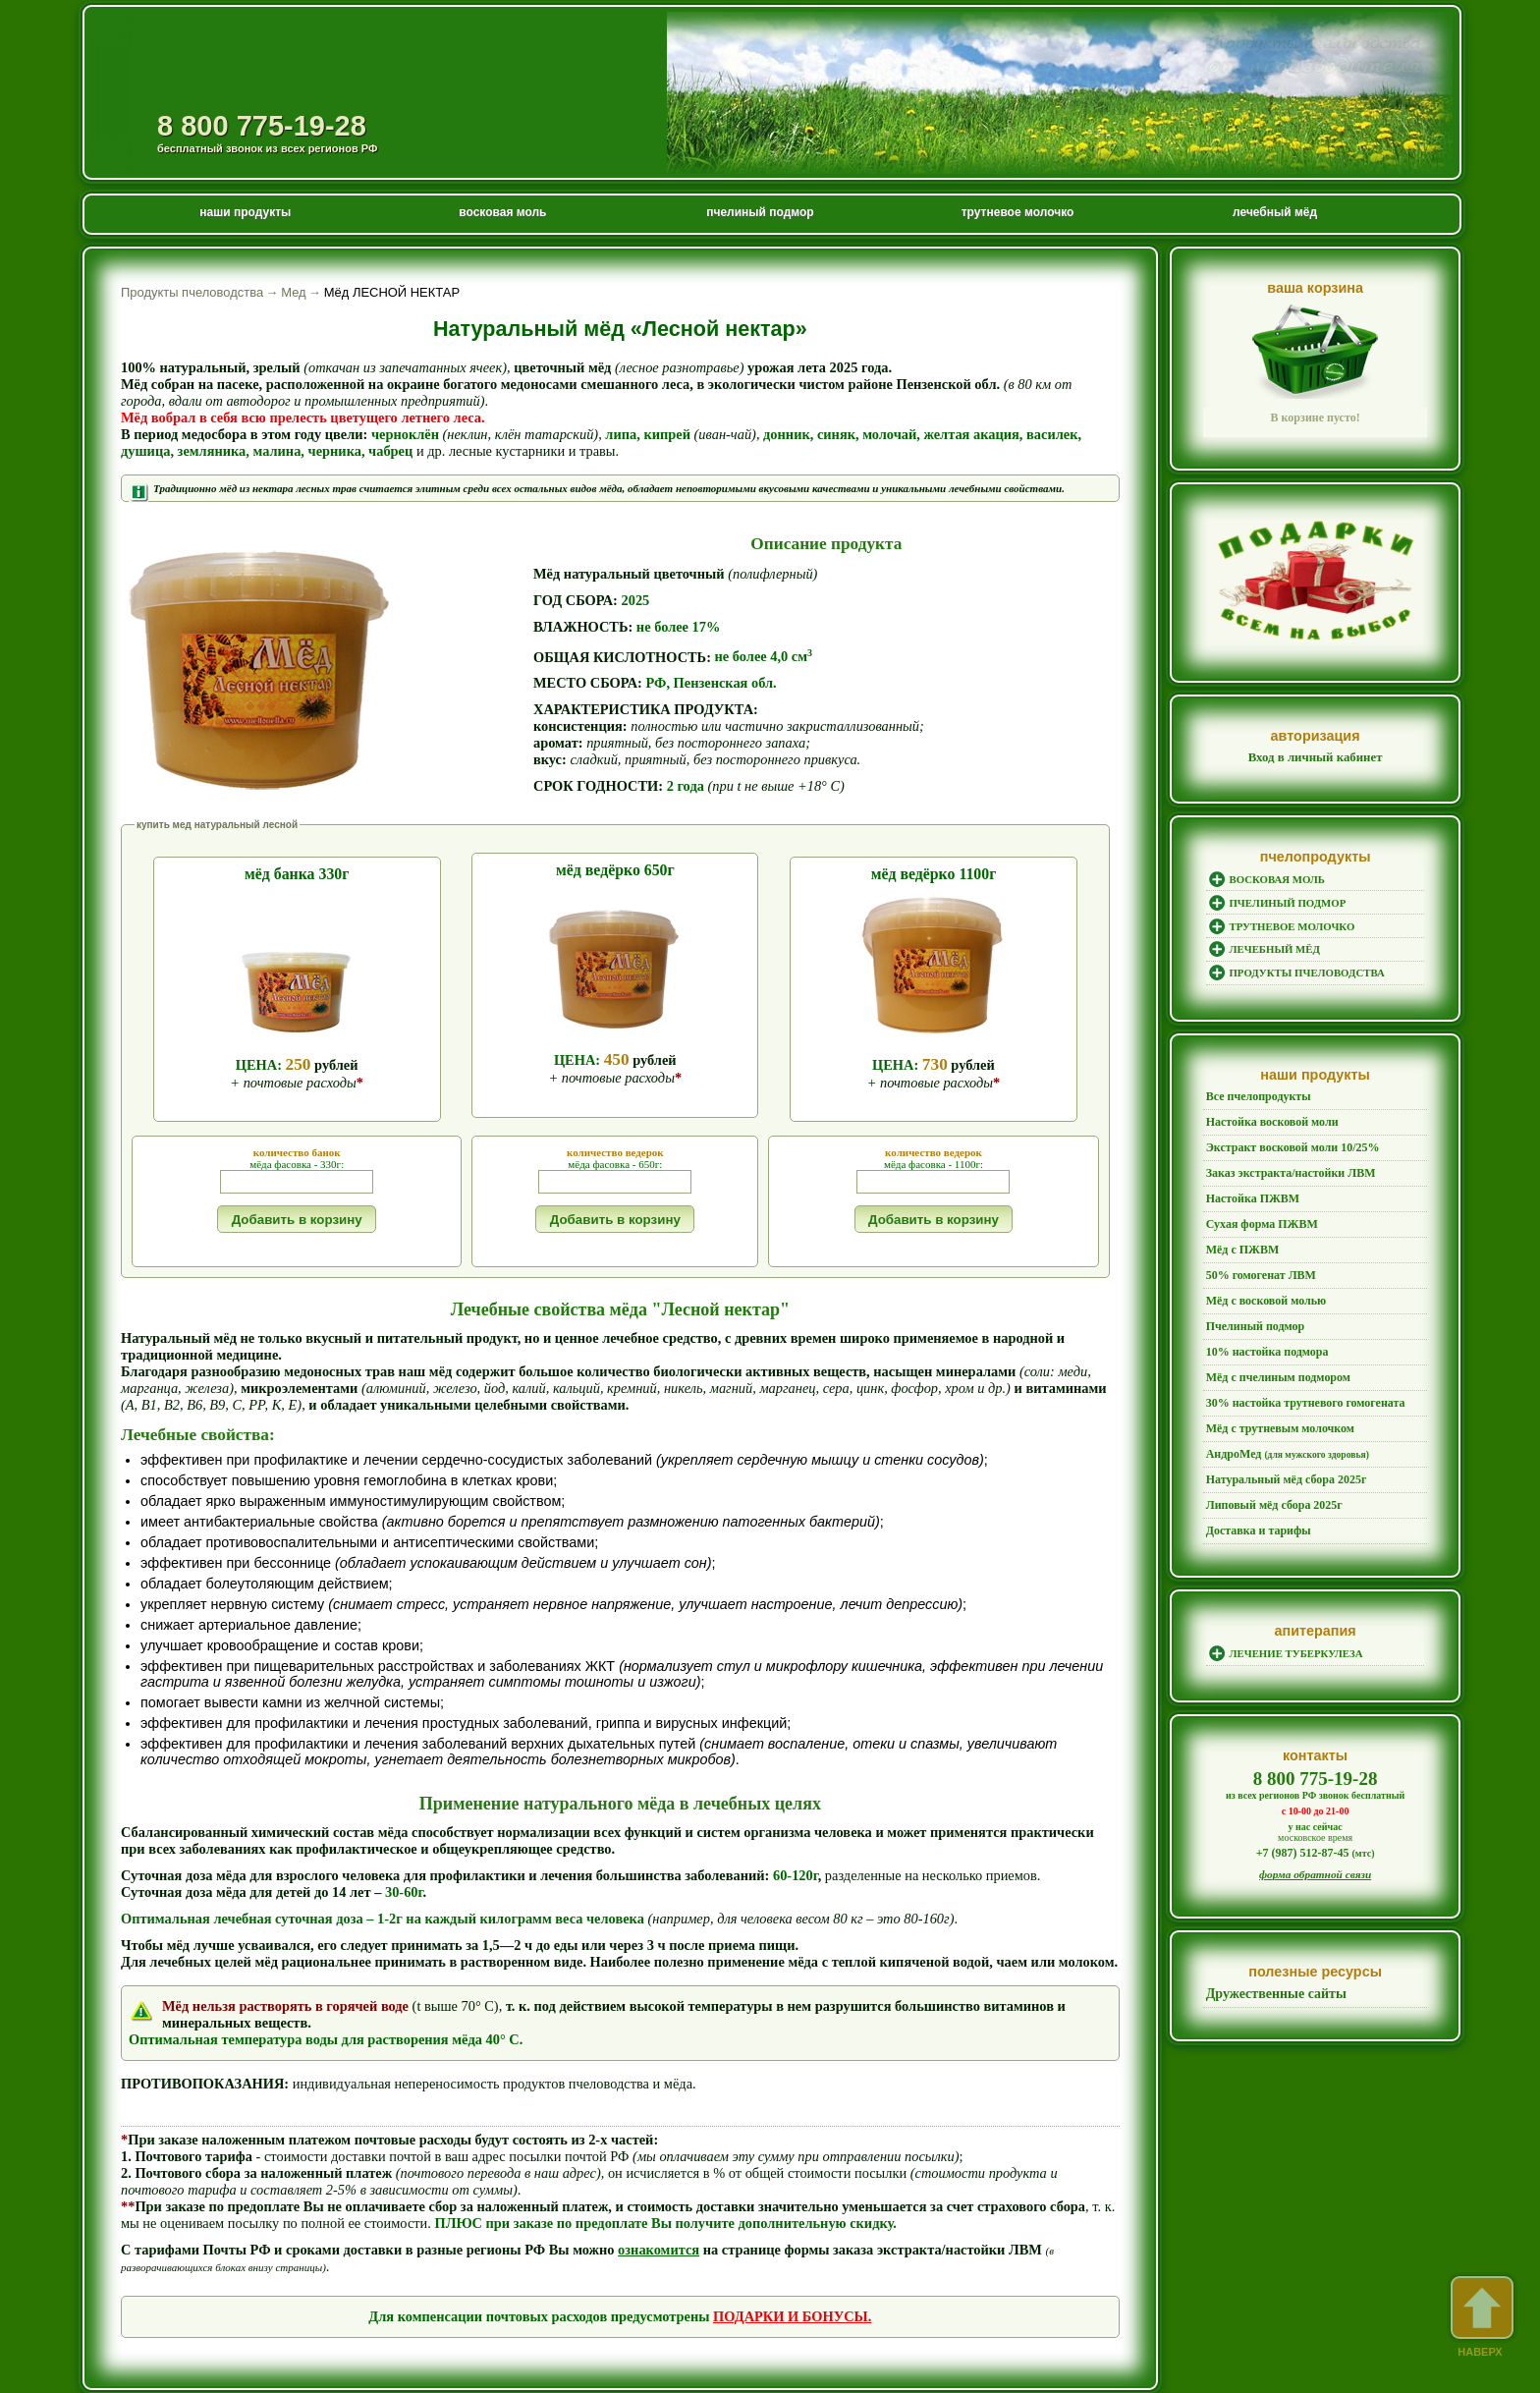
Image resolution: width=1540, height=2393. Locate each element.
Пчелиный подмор (1250, 1299)
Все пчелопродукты (1253, 1095)
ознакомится (658, 2211)
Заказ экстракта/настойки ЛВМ (1282, 1163)
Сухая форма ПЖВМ (1256, 1208)
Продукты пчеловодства (283, 58)
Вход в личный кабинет (1315, 757)
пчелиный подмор (760, 212)
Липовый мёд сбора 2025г (1267, 1457)
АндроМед (1279, 1412)
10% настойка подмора (1261, 1321)
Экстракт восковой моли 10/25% (1284, 1140)
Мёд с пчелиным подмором (1271, 1344)
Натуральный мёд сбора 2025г (1278, 1434)
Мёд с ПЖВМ (1239, 1231)
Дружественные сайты (1272, 1939)
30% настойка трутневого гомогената (1296, 1366)
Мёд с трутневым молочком (1273, 1389)
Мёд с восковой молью (1260, 1276)
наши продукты (245, 212)
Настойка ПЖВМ (1248, 1186)
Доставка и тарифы (1253, 1479)
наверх (1480, 2317)
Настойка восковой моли (1266, 1118)
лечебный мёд (1275, 212)
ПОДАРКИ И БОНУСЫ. (792, 2278)
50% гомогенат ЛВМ (1255, 1253)
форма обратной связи (1315, 1820)
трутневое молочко (1018, 212)
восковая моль (502, 212)
